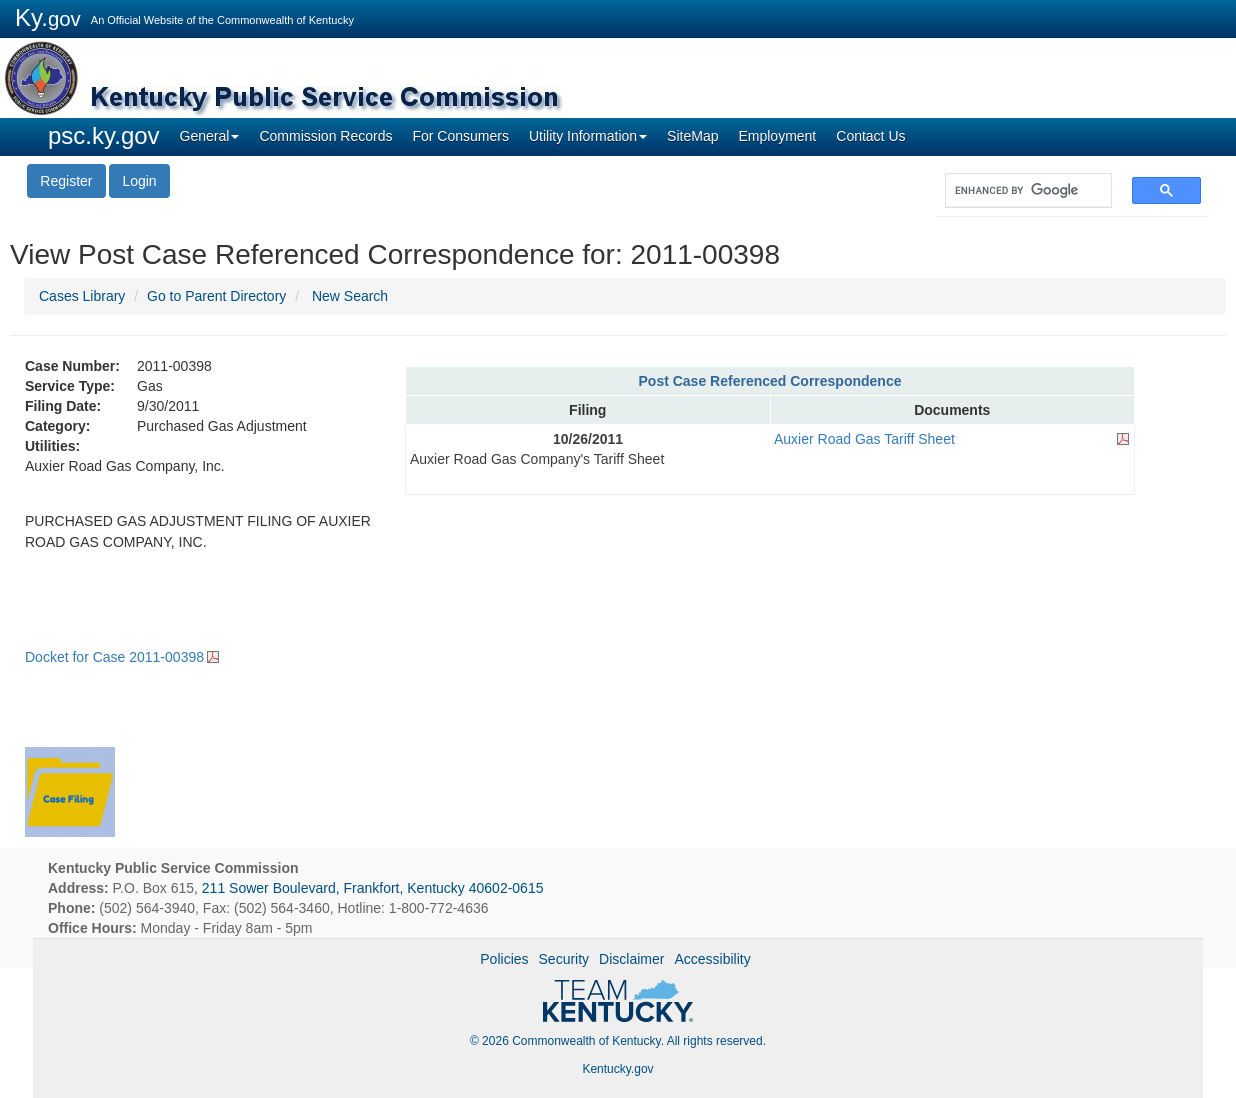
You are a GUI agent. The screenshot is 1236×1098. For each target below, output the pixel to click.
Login (139, 181)
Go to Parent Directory (216, 296)
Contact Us (870, 136)
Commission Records (325, 136)
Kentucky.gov (617, 1069)
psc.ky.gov (104, 135)
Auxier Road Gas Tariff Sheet (864, 439)
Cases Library (82, 296)
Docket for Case (114, 657)
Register (66, 181)
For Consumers (460, 136)
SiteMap (692, 136)
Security (564, 959)
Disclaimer (631, 959)
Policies (504, 959)
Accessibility (712, 959)
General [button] (210, 136)
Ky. (48, 17)
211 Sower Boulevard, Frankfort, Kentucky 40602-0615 (373, 888)
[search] (1018, 190)
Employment (777, 136)
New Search (350, 296)
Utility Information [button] (588, 136)
